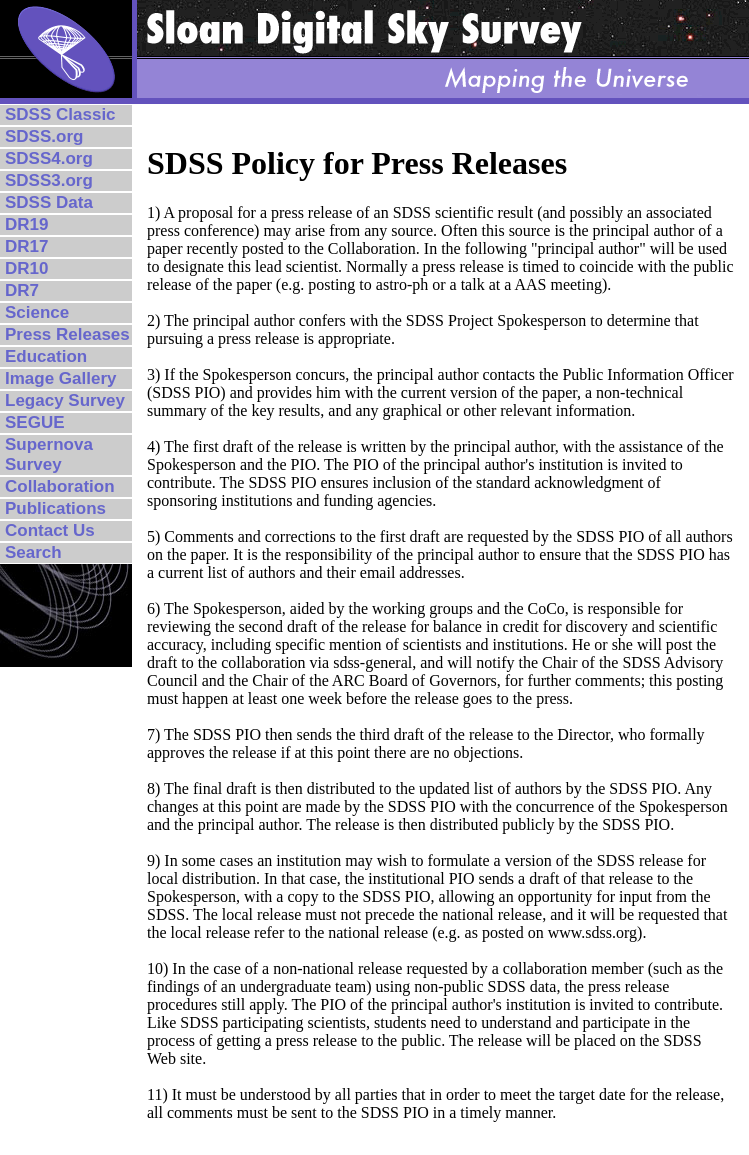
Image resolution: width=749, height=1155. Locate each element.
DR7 (22, 290)
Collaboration (60, 486)
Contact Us (50, 530)
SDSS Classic (60, 114)
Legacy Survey (65, 400)
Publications (55, 508)
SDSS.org (44, 136)
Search (33, 552)
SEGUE (35, 422)
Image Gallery (61, 378)
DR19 (26, 224)
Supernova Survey (49, 454)
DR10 (26, 268)
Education (46, 356)
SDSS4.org (49, 158)
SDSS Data (49, 202)
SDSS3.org (49, 180)
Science (37, 312)
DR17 (26, 246)
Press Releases (67, 334)
